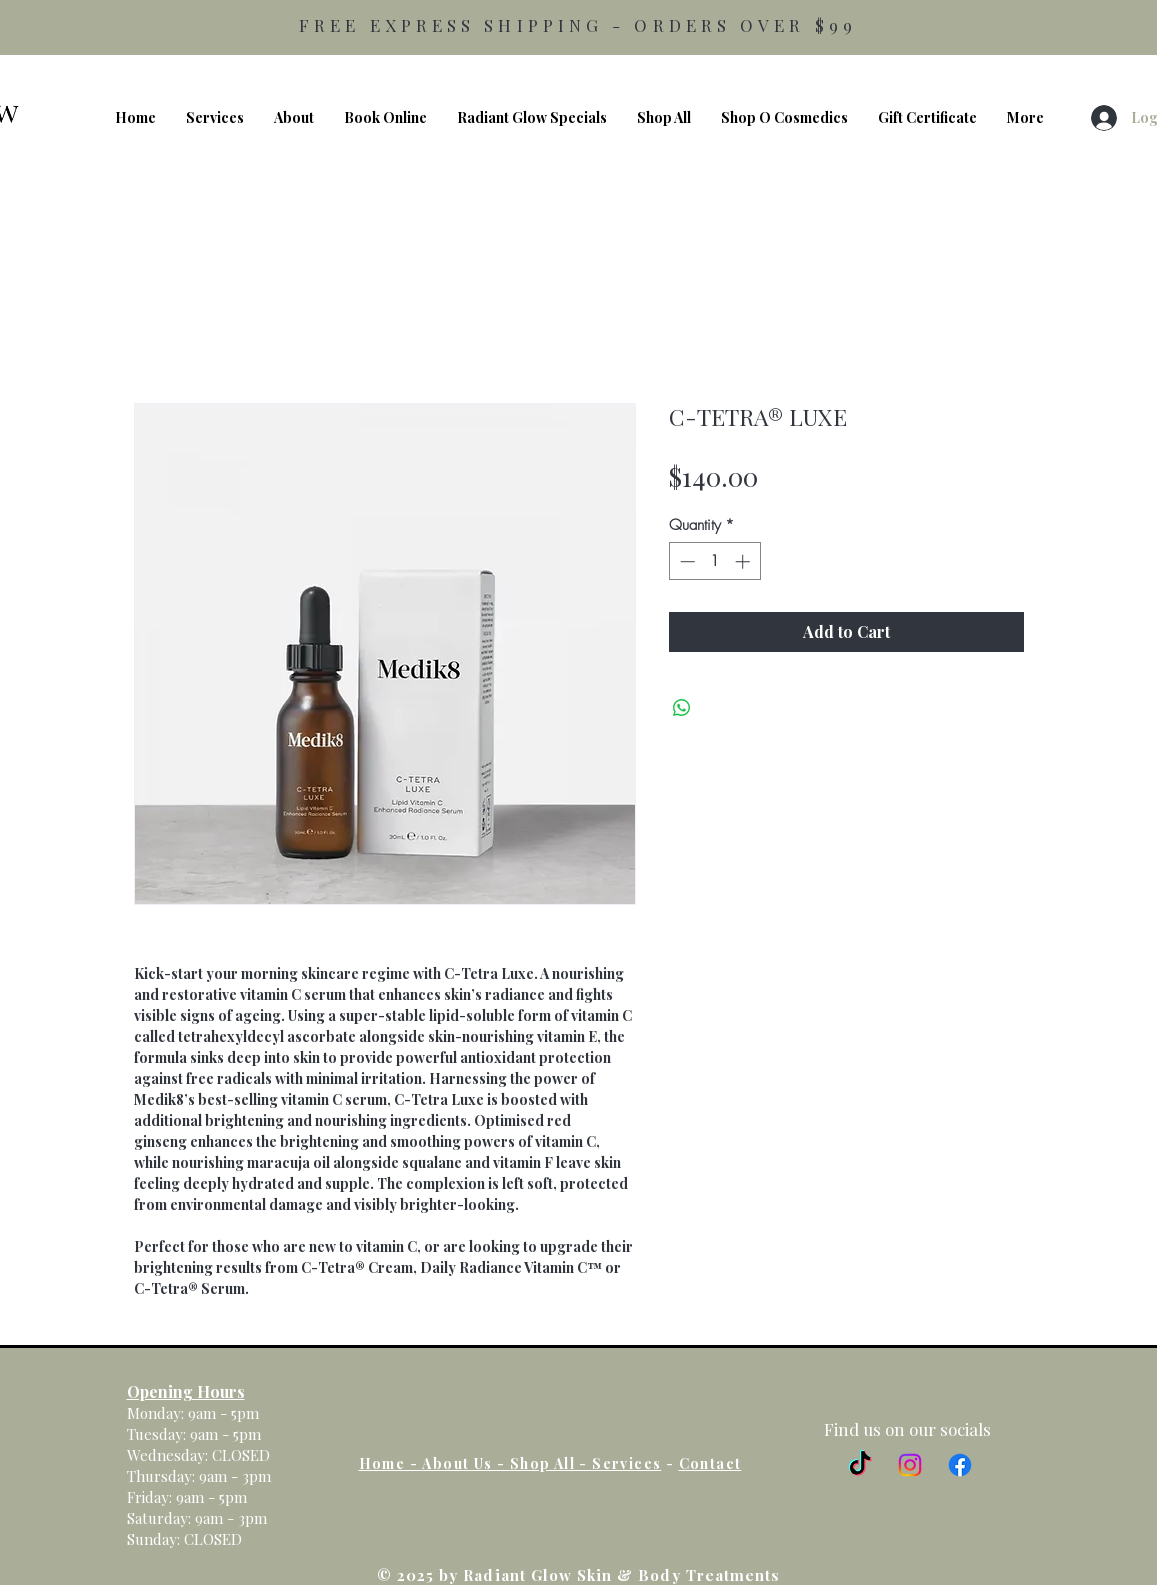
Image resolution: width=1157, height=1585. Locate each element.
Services (626, 1463)
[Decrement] (685, 561)
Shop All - (551, 1463)
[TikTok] (860, 1465)
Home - (391, 1463)
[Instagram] (910, 1465)
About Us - (465, 1463)
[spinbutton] (714, 561)
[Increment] (744, 561)
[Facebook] (960, 1465)
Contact (710, 1463)
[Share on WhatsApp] (682, 708)
